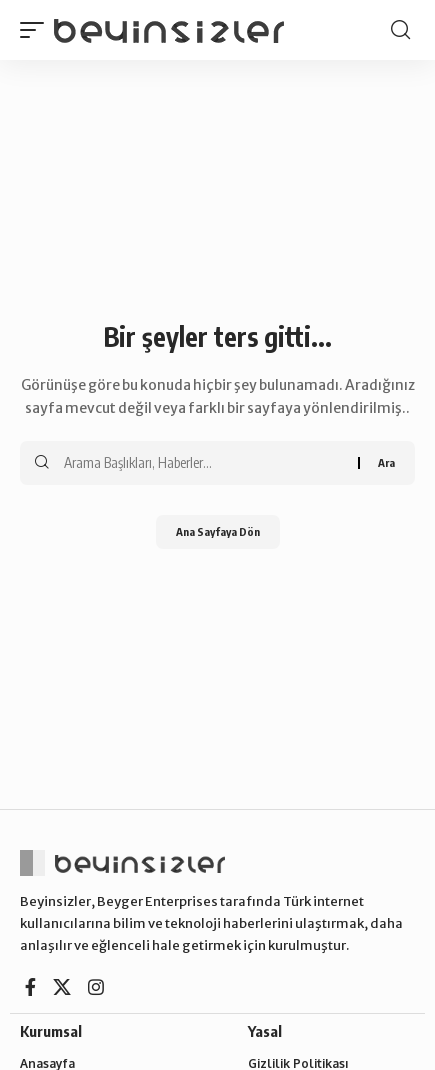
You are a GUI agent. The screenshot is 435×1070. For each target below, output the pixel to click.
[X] (62, 987)
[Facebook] (30, 987)
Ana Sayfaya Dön (218, 531)
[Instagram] (96, 987)
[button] (37, 30)
